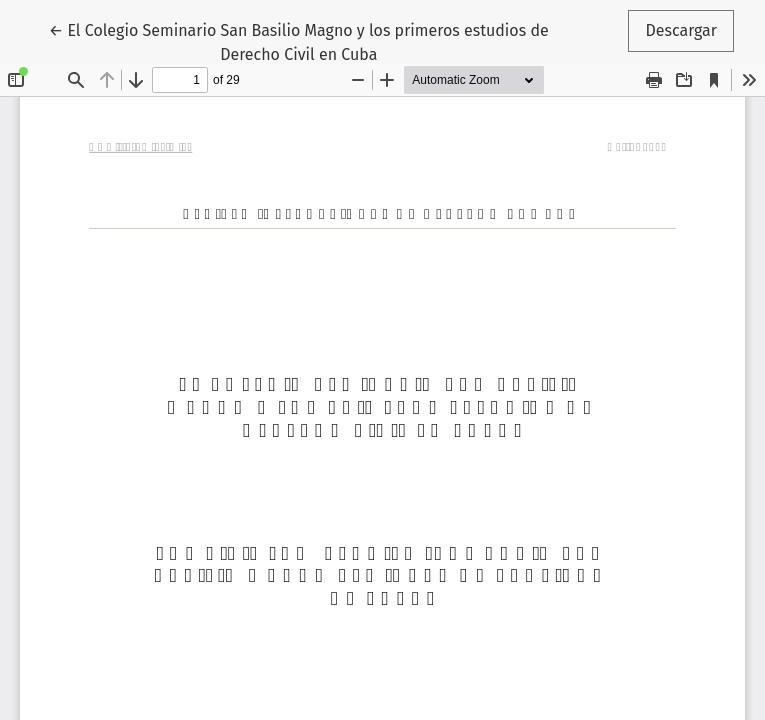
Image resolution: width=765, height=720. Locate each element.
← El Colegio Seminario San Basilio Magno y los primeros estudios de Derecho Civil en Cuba (299, 41)
